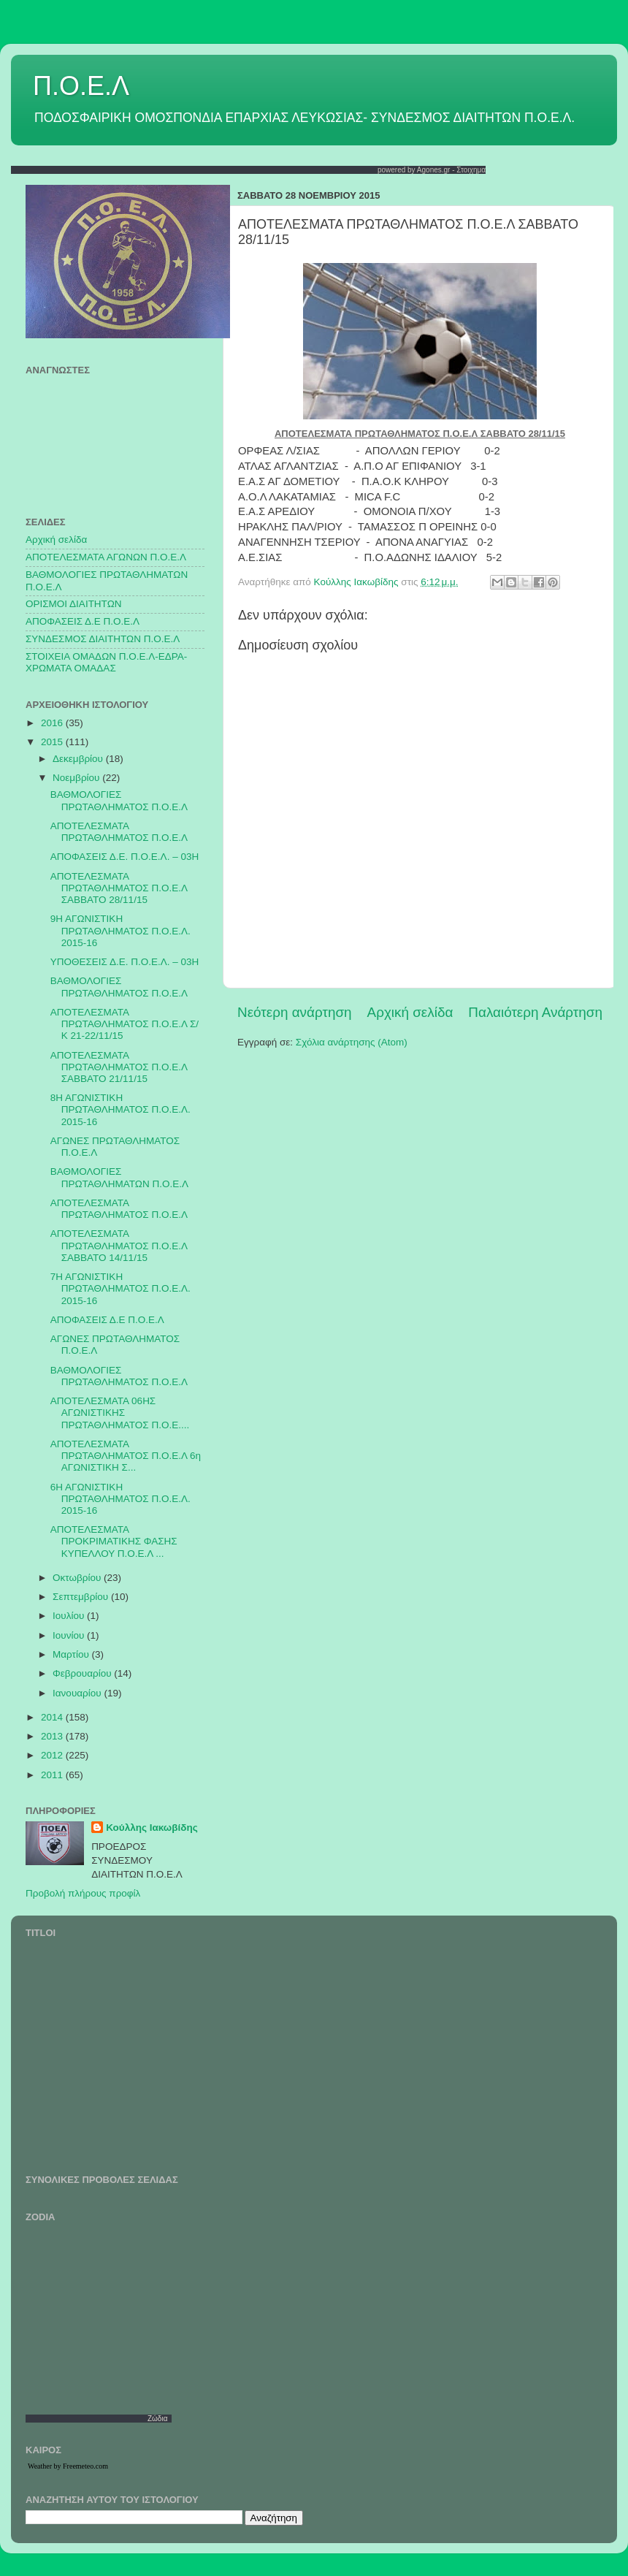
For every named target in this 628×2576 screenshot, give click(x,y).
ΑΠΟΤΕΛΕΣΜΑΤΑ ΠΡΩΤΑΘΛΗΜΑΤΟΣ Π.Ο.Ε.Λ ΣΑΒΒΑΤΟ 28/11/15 (118, 888)
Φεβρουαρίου (83, 1673)
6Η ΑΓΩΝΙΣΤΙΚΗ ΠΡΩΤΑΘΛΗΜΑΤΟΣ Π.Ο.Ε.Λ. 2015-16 (120, 1499)
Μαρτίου (72, 1654)
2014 (53, 1717)
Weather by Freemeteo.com (68, 2466)
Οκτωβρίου (78, 1577)
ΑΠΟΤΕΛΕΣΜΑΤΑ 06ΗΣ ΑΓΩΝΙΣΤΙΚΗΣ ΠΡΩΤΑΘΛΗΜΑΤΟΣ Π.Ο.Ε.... (119, 1412)
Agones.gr (434, 170)
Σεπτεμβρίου (82, 1596)
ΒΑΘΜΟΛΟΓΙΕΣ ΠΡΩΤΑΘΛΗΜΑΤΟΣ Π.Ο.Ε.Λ (119, 800)
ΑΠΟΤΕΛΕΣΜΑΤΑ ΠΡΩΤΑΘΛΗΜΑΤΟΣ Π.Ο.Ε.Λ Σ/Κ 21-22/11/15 (124, 1024)
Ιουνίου (70, 1635)
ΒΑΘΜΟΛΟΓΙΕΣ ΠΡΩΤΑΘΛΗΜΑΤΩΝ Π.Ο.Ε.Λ (119, 1177)
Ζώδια (158, 2419)
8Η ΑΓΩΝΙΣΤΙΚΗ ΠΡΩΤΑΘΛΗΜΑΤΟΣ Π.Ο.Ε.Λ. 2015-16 (120, 1109)
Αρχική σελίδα (410, 1012)
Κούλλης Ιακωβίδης (152, 1827)
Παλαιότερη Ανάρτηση (535, 1012)
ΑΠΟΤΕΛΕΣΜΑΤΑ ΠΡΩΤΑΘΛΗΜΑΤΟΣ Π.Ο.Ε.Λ (119, 831)
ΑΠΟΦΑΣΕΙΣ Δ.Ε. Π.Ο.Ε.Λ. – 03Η (124, 856)
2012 (53, 1755)
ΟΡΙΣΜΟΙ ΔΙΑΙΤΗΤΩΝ (73, 603)
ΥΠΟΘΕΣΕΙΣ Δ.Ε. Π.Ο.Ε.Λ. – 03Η (124, 961)
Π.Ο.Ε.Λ (81, 86)
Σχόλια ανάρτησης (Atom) (351, 1042)
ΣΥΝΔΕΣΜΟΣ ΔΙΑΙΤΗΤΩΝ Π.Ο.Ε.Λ (103, 638)
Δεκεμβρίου (79, 758)
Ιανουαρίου (78, 1693)
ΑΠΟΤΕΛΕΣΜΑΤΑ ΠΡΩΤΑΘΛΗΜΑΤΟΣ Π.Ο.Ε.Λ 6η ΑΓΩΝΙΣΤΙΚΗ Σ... (125, 1455)
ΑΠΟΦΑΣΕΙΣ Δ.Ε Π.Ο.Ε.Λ (82, 621)
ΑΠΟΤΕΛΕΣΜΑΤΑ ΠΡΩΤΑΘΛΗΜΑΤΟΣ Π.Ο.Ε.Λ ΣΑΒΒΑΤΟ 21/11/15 (118, 1067)
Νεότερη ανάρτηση (294, 1012)
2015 (53, 741)
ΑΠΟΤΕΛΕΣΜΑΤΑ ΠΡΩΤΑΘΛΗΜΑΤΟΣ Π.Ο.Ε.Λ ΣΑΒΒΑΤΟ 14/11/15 (118, 1245)
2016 (53, 722)
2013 (53, 1736)
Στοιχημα (471, 170)
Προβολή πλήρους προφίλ (83, 1893)
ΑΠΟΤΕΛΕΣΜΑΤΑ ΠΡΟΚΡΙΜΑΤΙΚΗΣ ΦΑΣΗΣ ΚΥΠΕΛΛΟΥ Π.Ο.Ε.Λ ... (113, 1541)
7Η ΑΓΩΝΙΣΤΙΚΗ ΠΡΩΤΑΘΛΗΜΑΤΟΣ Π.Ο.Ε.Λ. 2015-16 (120, 1288)
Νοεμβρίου (77, 777)
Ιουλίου (70, 1615)
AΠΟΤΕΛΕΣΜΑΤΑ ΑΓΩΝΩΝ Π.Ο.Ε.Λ (106, 557)
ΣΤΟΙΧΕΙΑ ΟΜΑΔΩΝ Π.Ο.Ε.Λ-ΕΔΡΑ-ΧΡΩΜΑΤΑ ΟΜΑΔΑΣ (106, 662)
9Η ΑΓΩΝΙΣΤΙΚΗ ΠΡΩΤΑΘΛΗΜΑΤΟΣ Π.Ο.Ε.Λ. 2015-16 (120, 930)
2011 (53, 1774)
